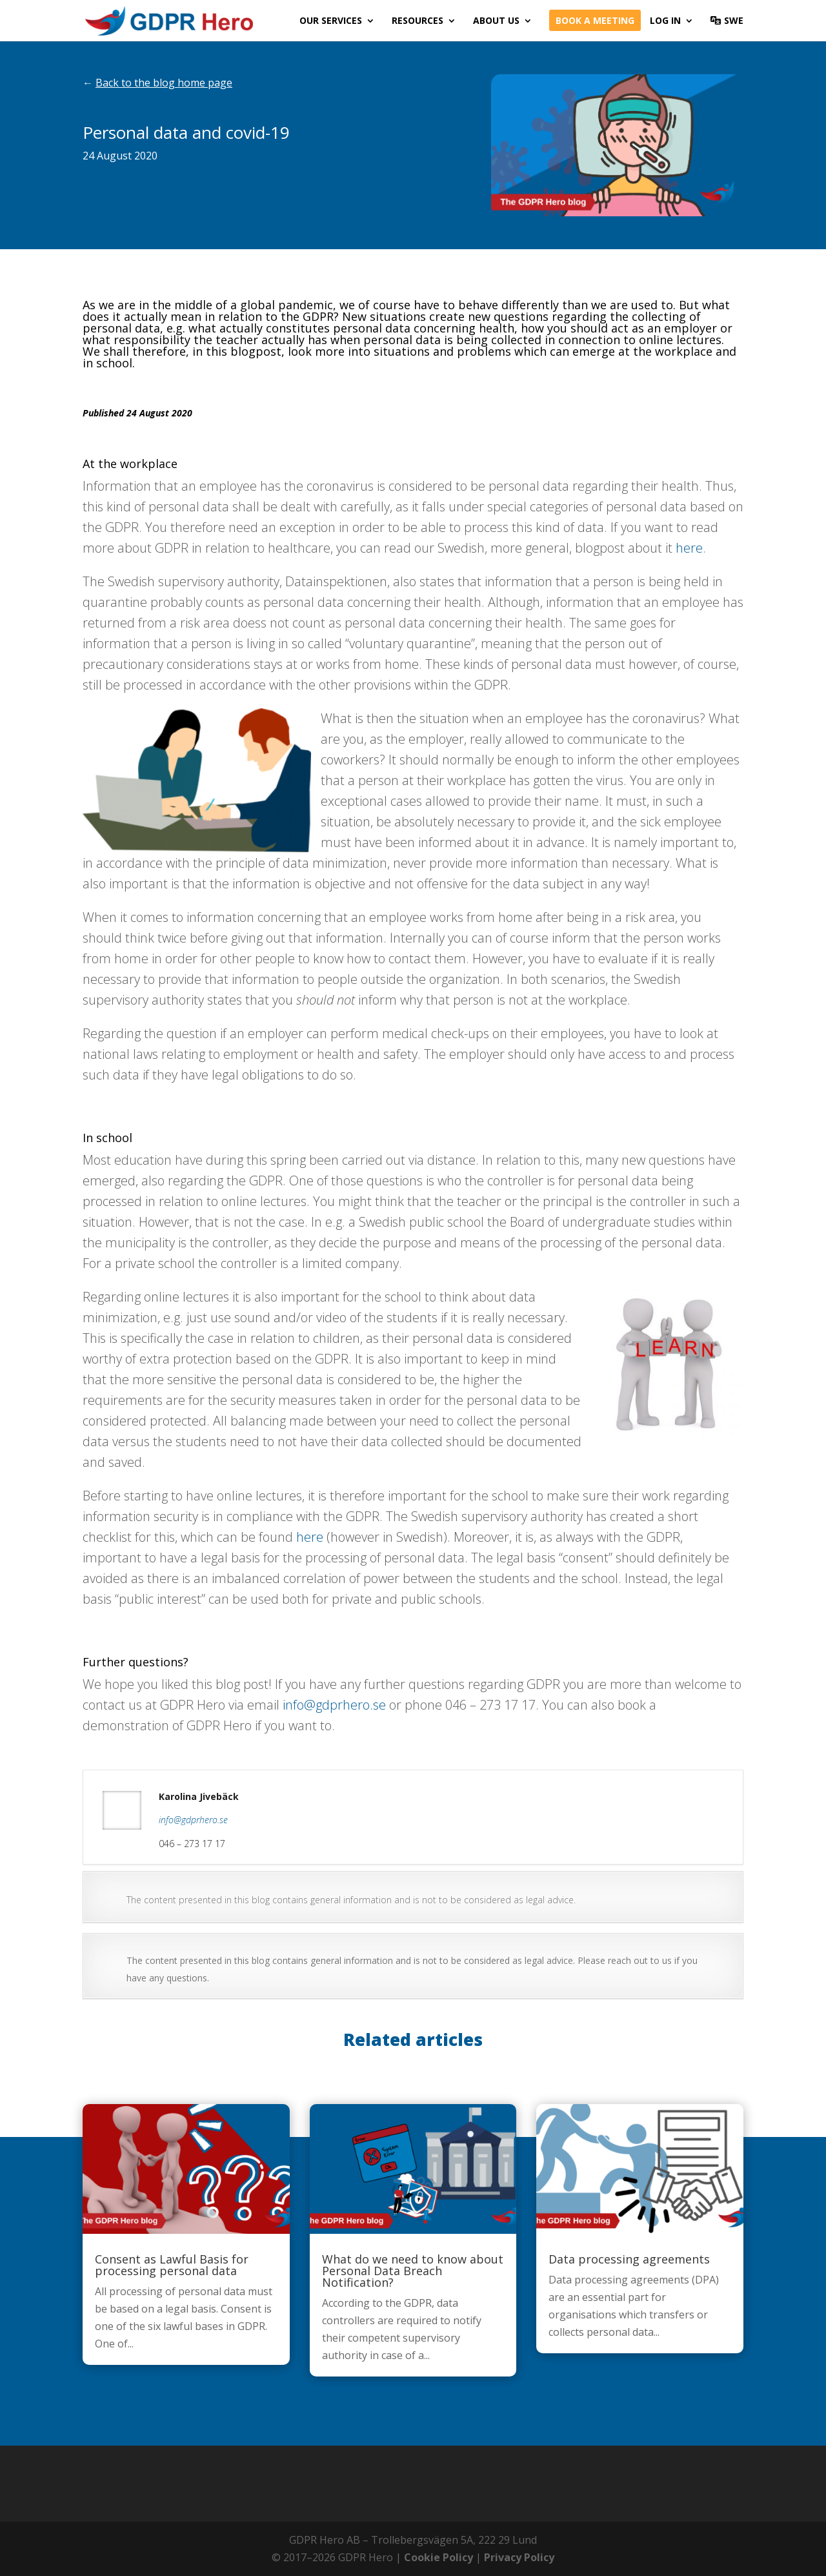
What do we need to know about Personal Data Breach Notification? (412, 2270)
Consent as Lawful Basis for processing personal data (171, 2264)
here (689, 548)
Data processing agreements (629, 2259)
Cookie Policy (438, 2557)
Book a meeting (595, 21)
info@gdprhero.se (334, 1704)
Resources (417, 21)
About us (496, 21)
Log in (665, 21)
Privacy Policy (519, 2557)
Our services (330, 21)
